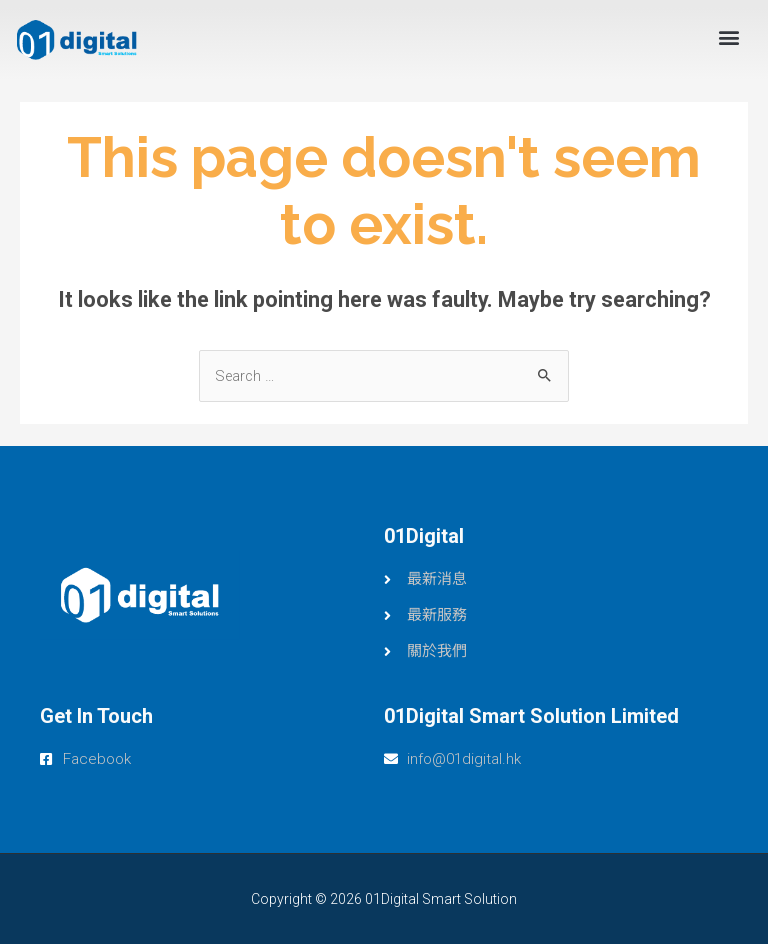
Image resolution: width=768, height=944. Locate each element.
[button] (728, 36)
